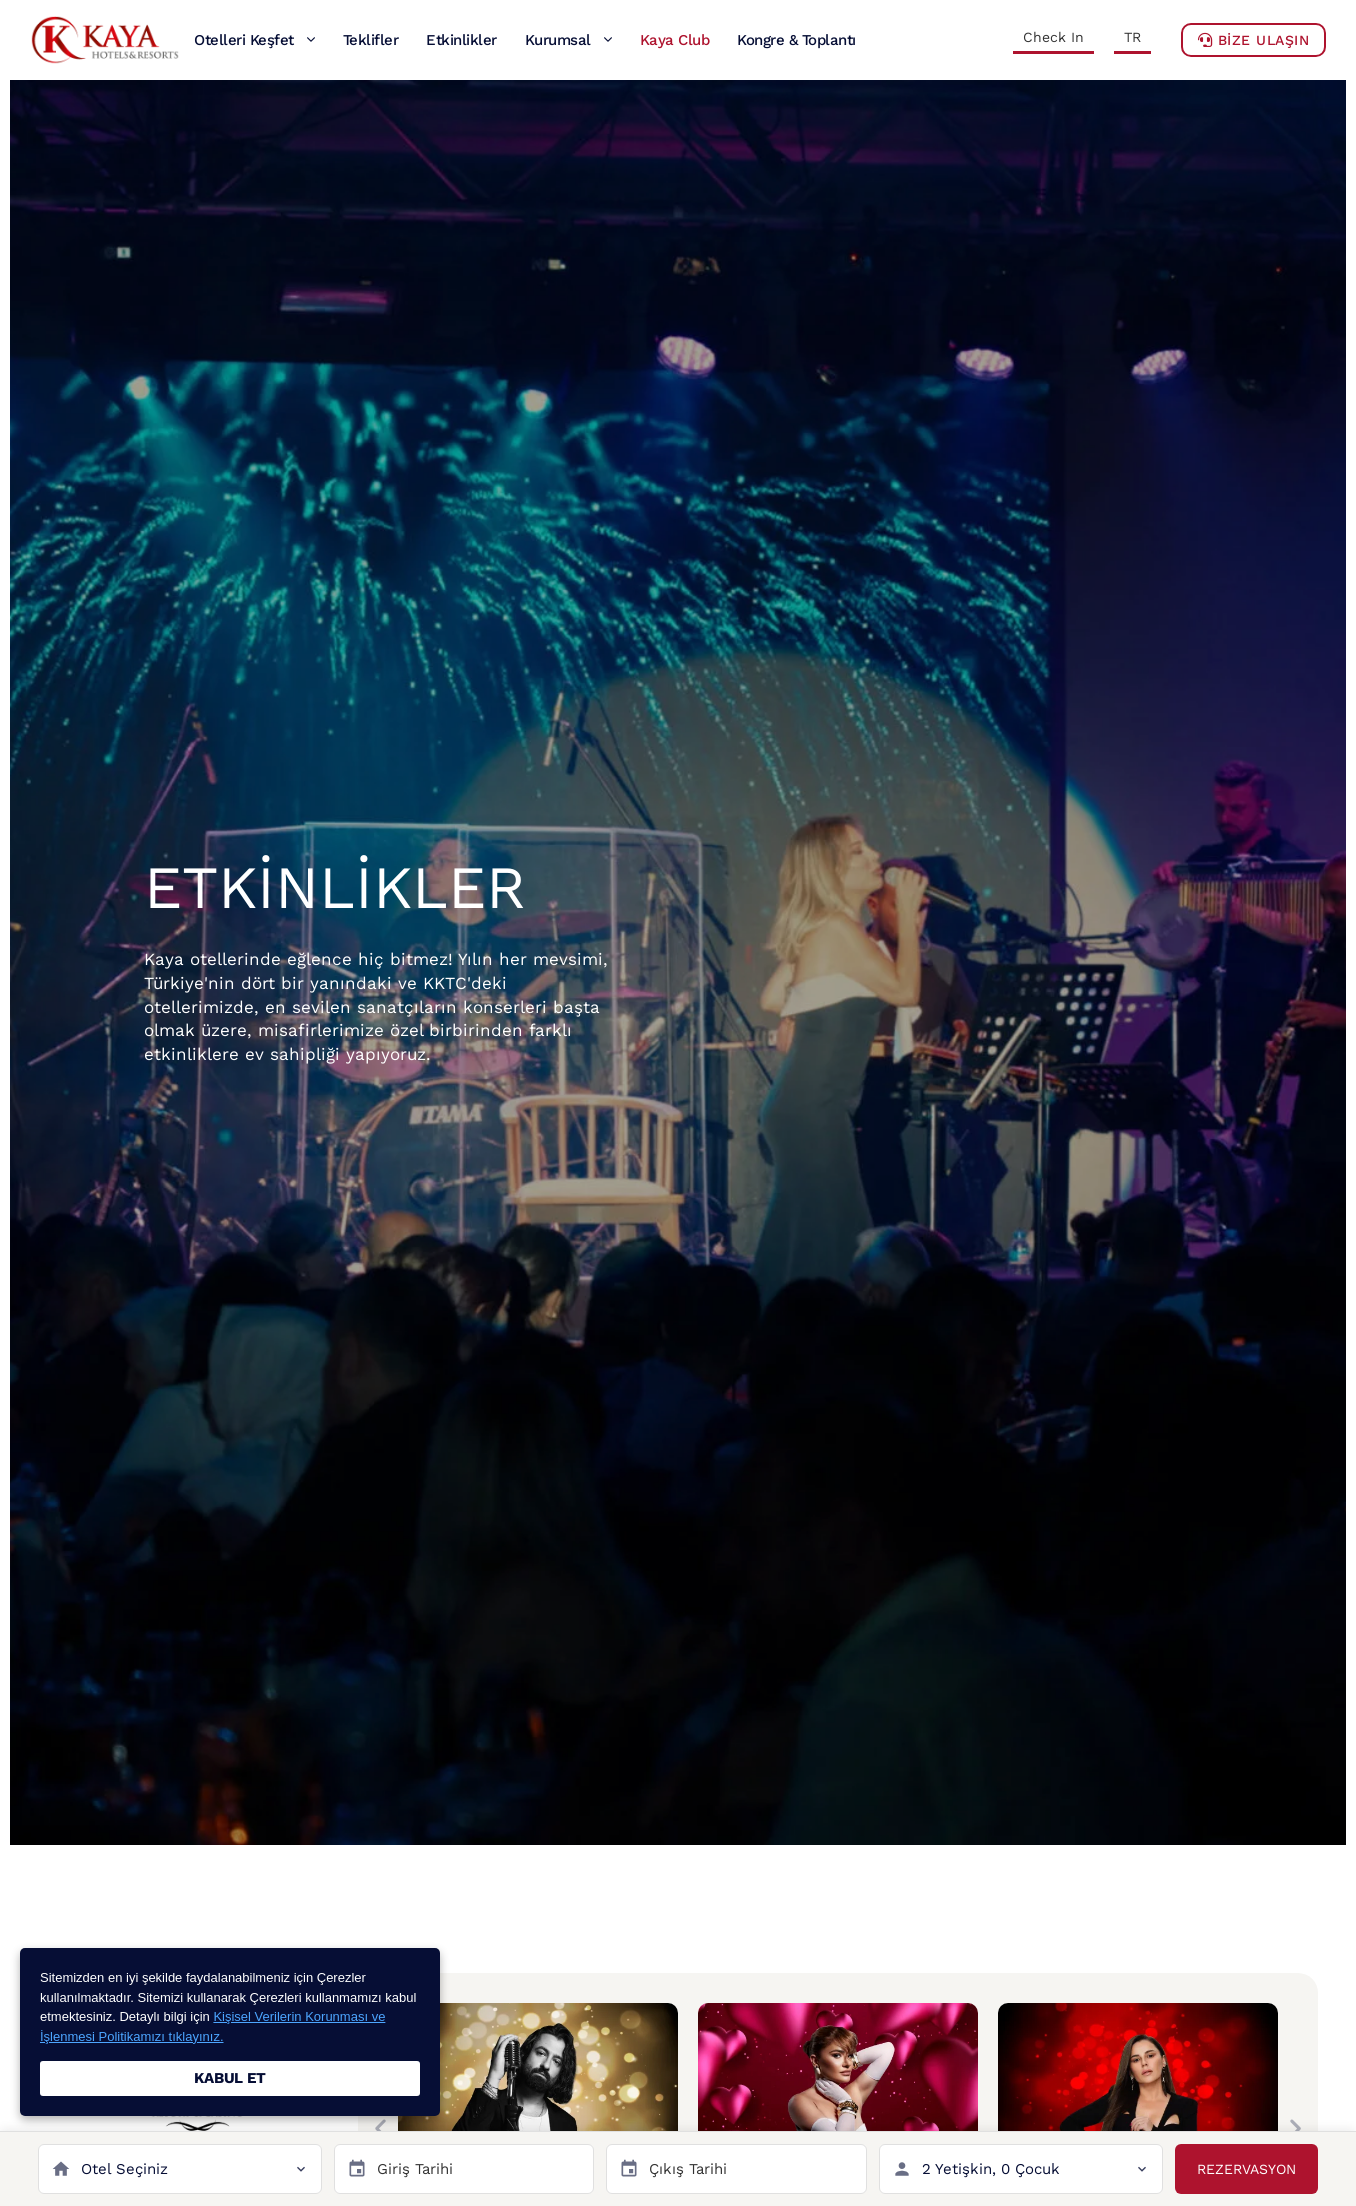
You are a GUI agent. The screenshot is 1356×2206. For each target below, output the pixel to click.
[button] (380, 2128)
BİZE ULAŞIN (1254, 40)
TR (1132, 37)
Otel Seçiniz (124, 2169)
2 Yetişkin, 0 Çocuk (991, 2169)
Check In (1053, 37)
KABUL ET (229, 2078)
